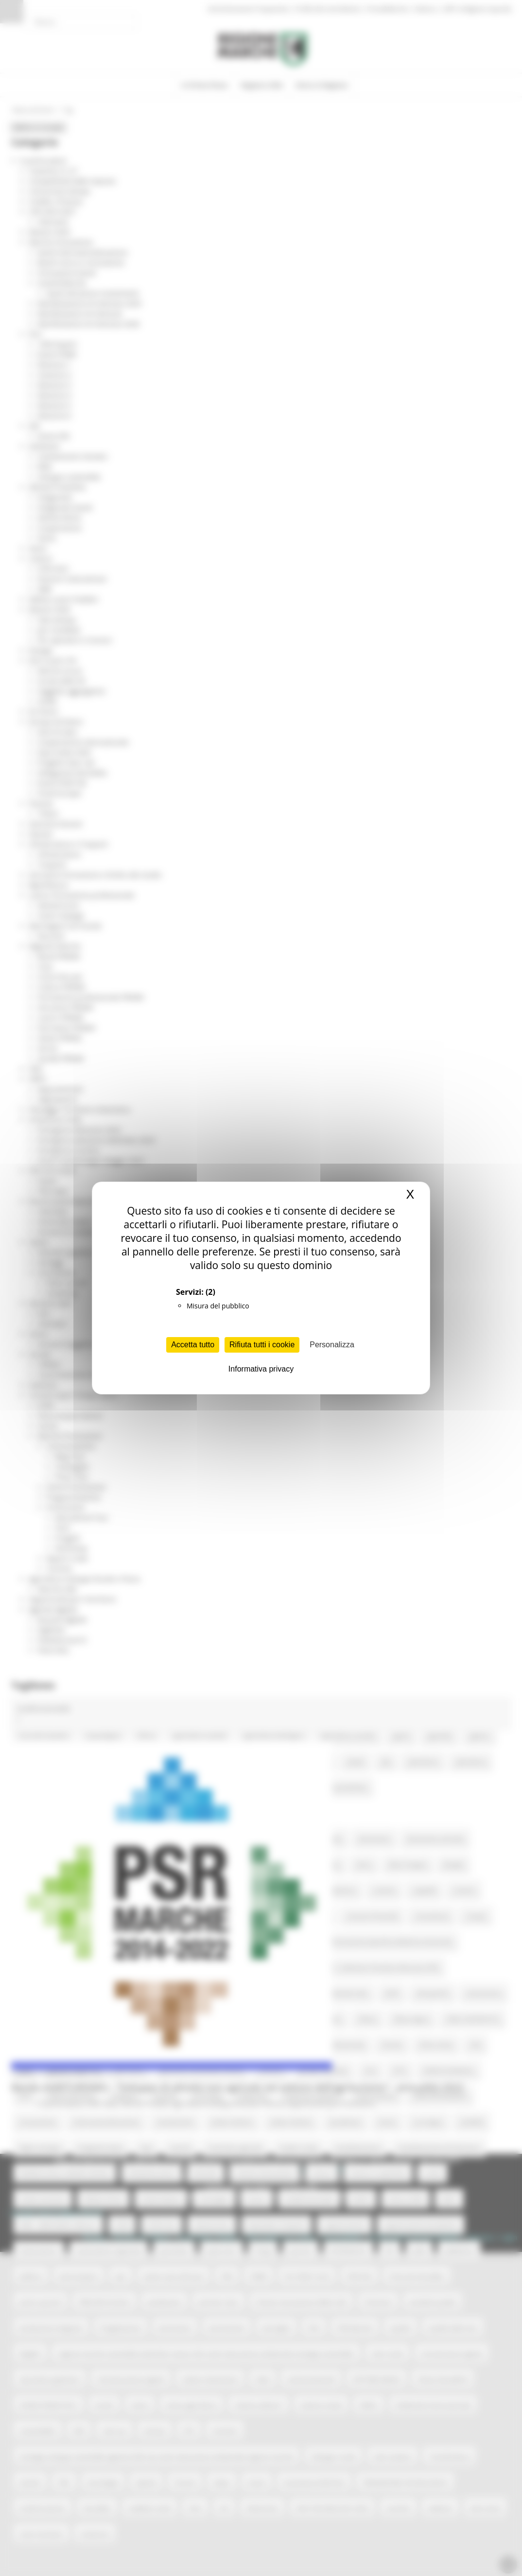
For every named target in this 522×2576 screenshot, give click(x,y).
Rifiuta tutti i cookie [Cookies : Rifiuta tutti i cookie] (262, 1344)
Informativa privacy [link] (261, 1369)
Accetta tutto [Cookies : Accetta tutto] (192, 1344)
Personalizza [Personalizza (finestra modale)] (332, 1344)
